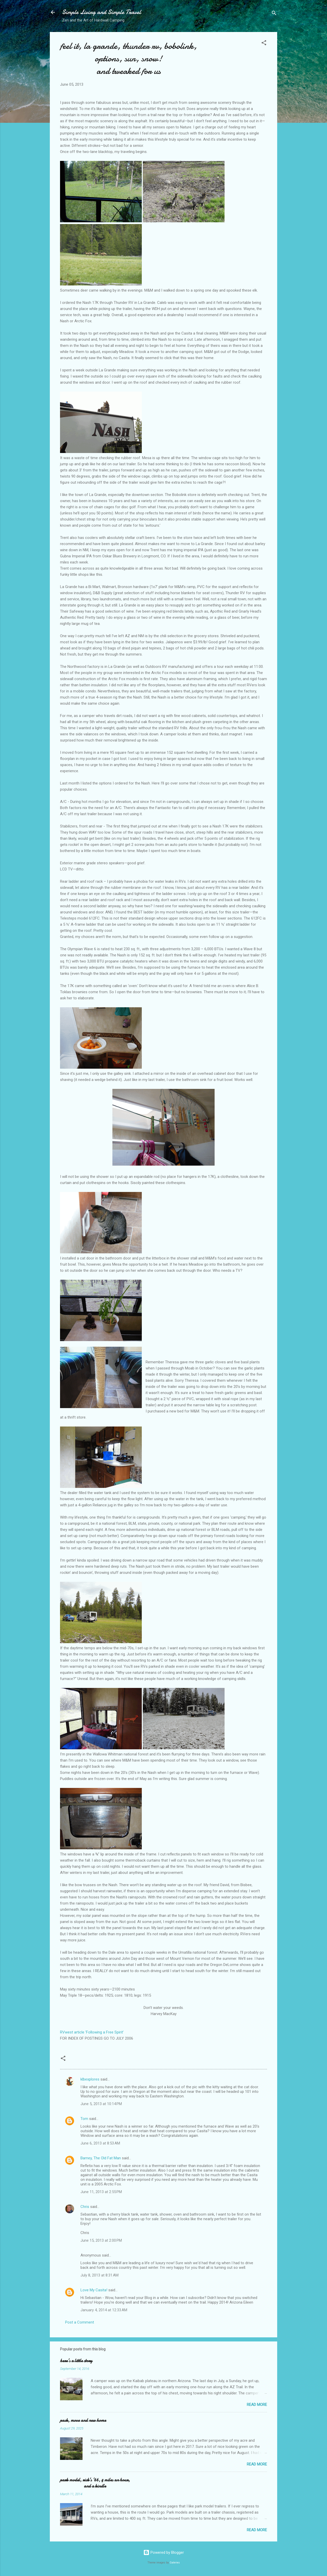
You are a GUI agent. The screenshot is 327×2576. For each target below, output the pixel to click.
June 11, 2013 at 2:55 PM (101, 2192)
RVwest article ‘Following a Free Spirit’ (92, 2032)
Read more (257, 2404)
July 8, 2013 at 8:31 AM (99, 2275)
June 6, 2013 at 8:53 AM (100, 2143)
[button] (264, 44)
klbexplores (89, 2079)
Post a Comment (79, 2322)
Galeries (175, 2562)
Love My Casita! (93, 2290)
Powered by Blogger (163, 2552)
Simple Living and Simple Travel (101, 12)
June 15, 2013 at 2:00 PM (101, 2240)
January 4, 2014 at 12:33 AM (103, 2310)
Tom (84, 2118)
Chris (84, 2206)
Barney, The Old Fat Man (100, 2158)
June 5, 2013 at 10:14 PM (101, 2104)
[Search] (274, 14)
